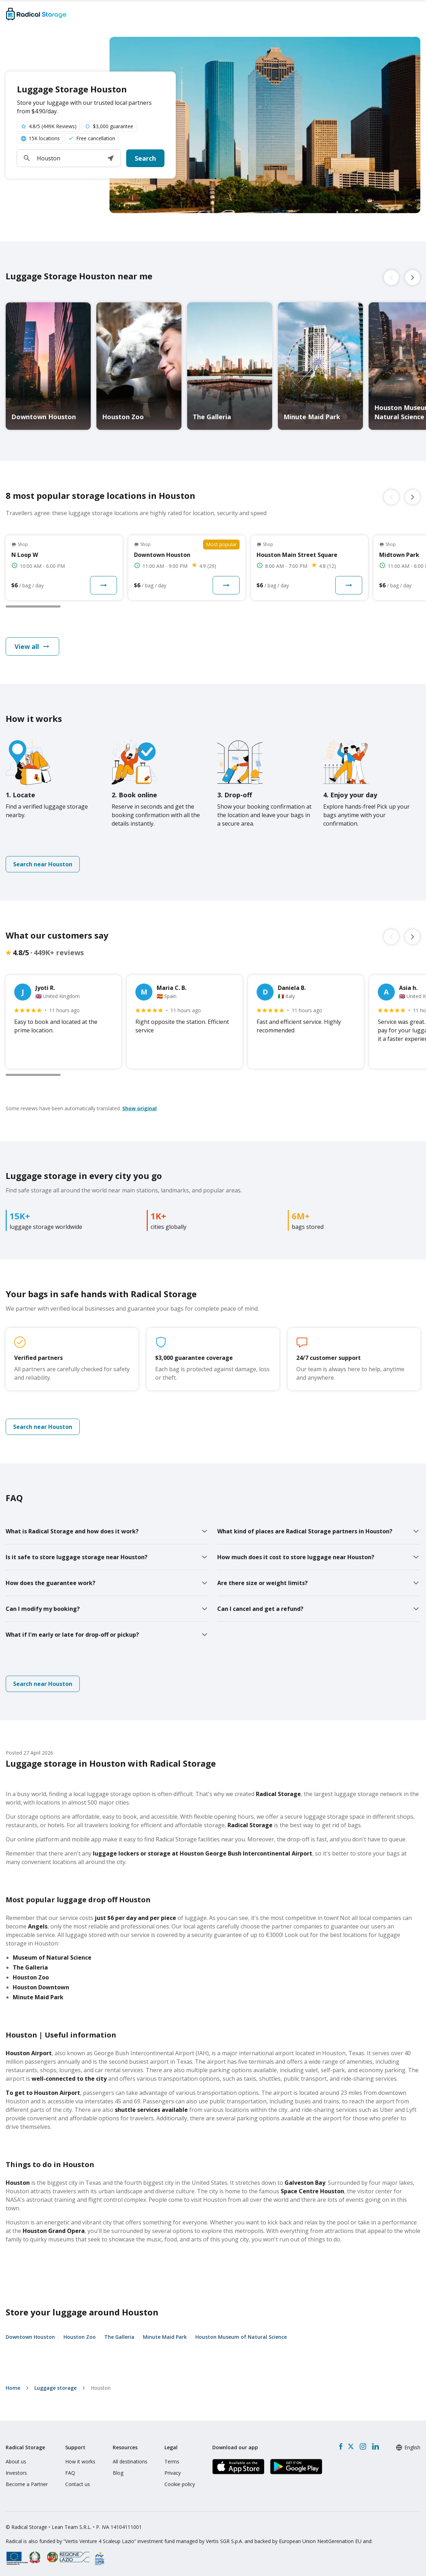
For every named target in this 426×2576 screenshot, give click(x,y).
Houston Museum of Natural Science (241, 2336)
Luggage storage (55, 2387)
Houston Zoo (79, 2336)
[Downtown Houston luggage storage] (48, 366)
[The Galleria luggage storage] (229, 366)
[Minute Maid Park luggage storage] (320, 366)
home (13, 2387)
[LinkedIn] (375, 2446)
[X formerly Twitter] (351, 2446)
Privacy (172, 2472)
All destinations (130, 2461)
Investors (16, 2472)
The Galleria (119, 2336)
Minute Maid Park (165, 2336)
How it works (80, 2461)
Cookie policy (179, 2484)
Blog (118, 2472)
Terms (171, 2461)
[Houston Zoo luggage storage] (138, 366)
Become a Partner (27, 2484)
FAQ (70, 2472)
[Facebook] (340, 2446)
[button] (110, 158)
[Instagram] (362, 2446)
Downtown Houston (30, 2336)
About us (16, 2461)
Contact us (77, 2484)
